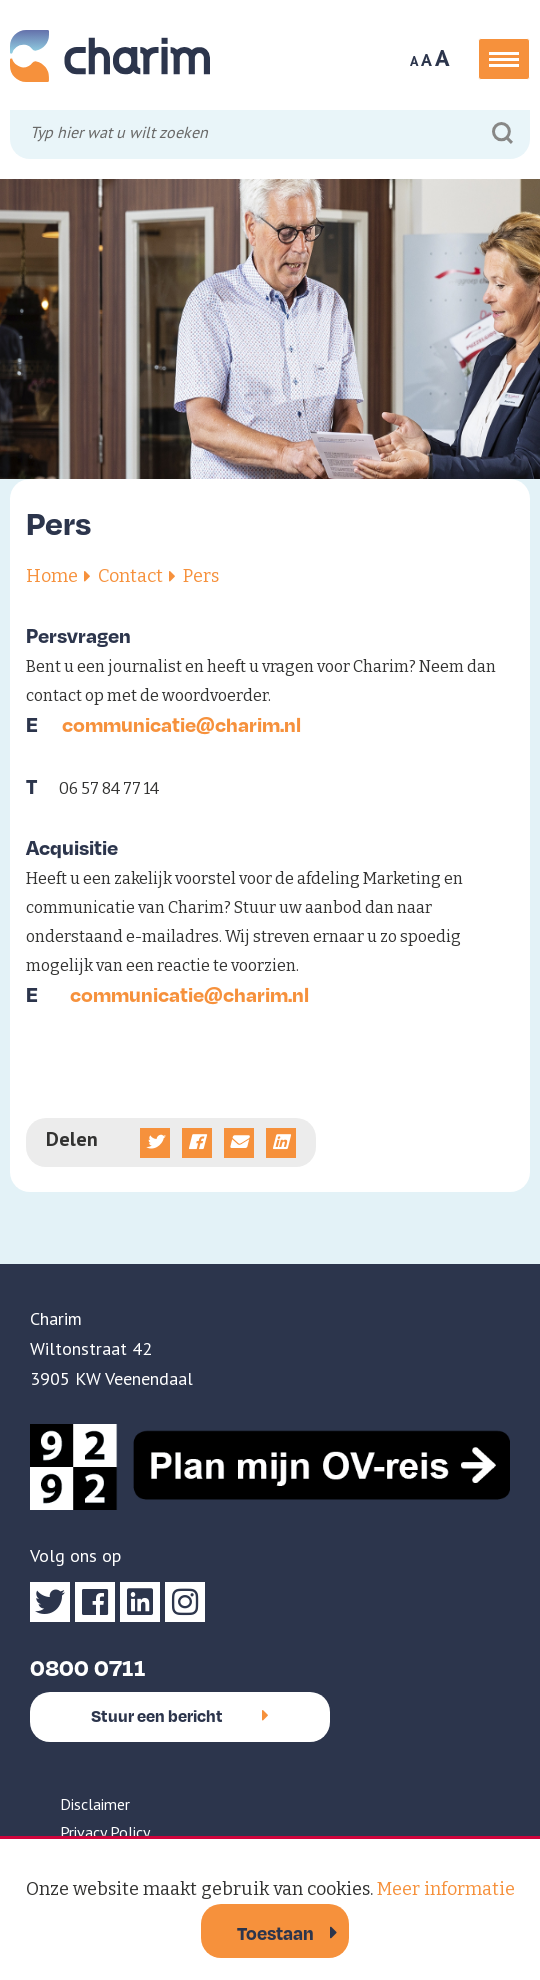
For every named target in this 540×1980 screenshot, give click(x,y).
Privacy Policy (105, 1832)
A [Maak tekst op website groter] (442, 58)
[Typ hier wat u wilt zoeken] (272, 135)
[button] (504, 59)
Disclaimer (95, 1804)
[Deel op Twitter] (155, 1143)
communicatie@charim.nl (181, 724)
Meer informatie (446, 1889)
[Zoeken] (502, 133)
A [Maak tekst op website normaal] (426, 60)
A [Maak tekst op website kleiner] (414, 61)
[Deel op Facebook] (197, 1143)
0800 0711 (88, 1666)
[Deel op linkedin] (281, 1143)
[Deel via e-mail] (239, 1143)
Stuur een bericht (180, 1715)
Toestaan (275, 1932)
